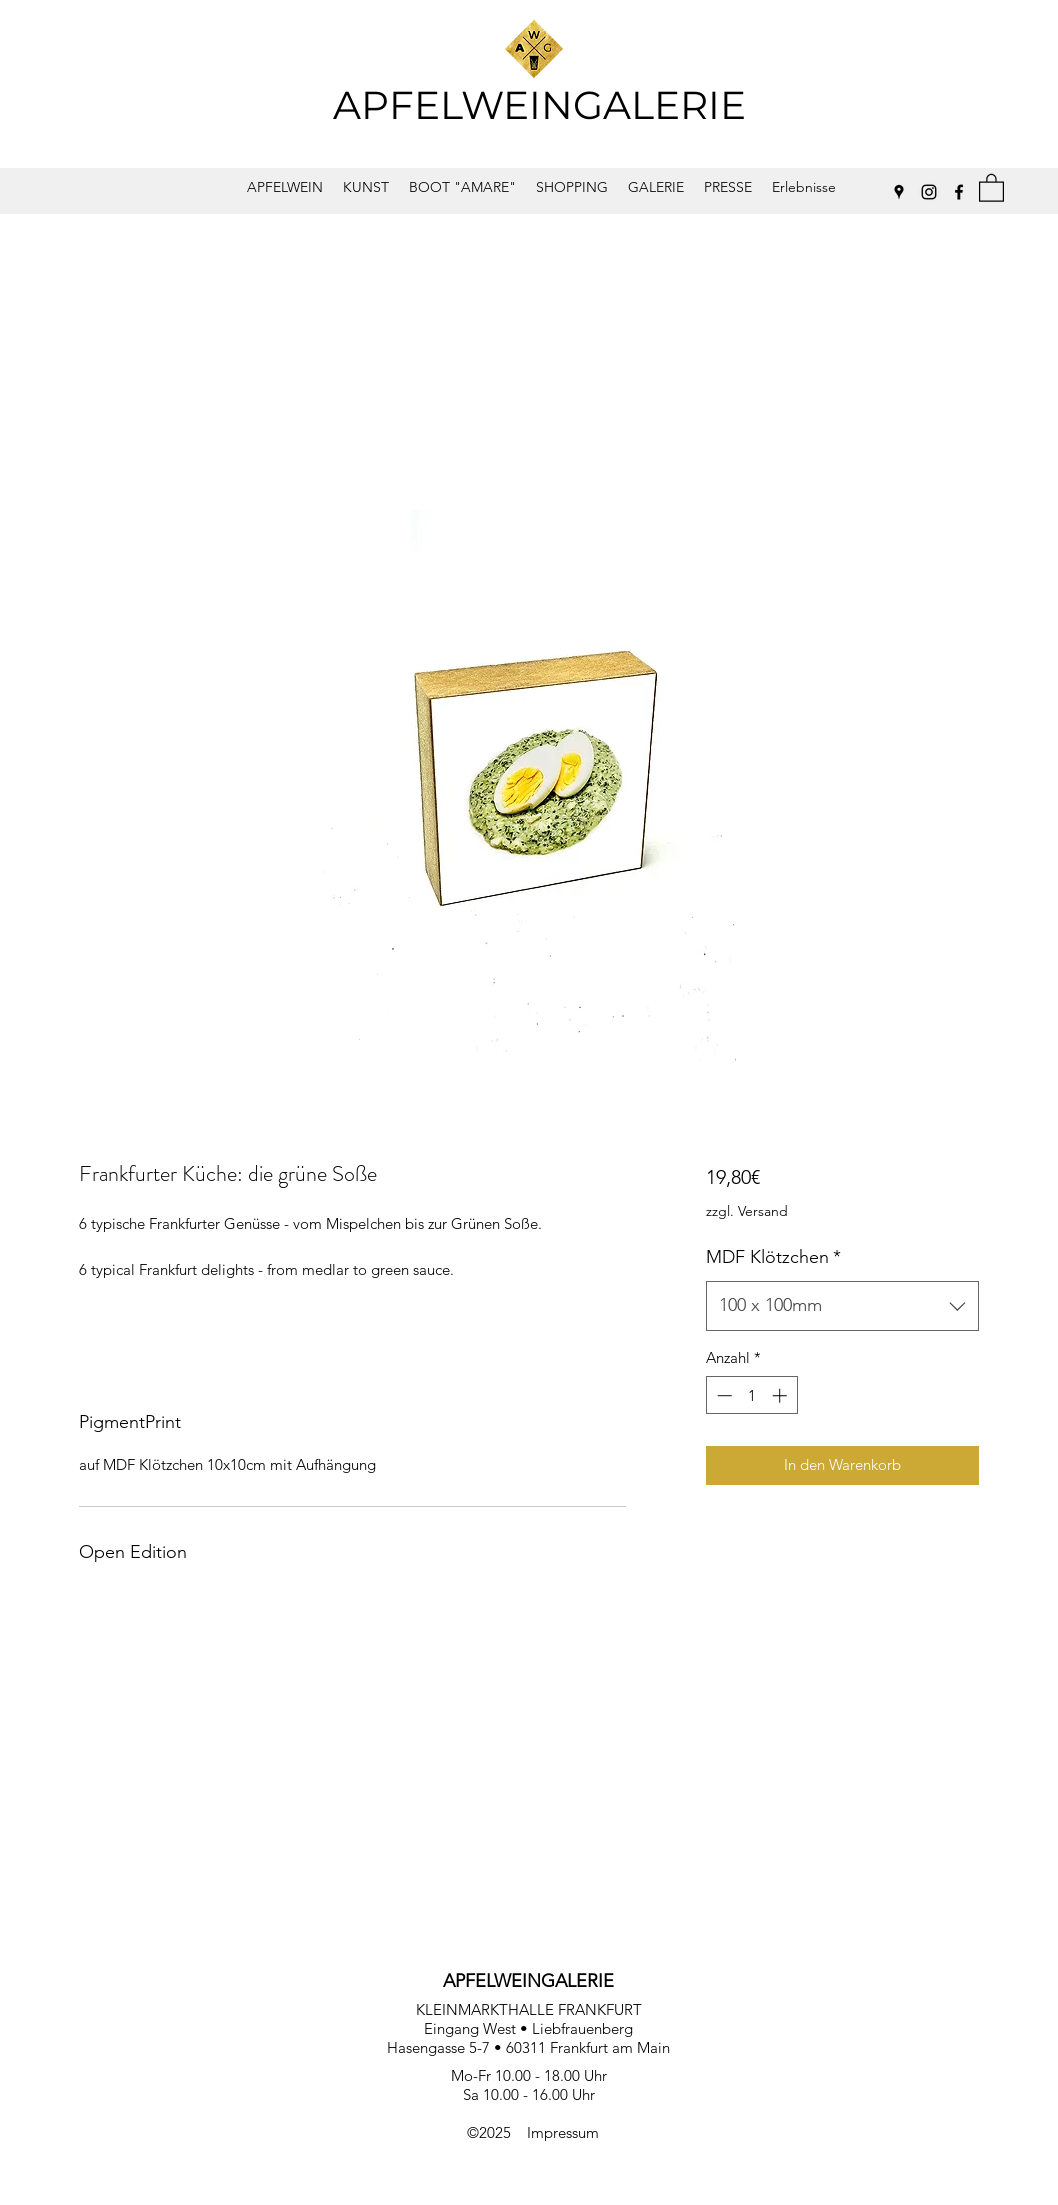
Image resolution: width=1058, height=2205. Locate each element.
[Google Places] (899, 192)
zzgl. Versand (747, 1211)
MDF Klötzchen (773, 1257)
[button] (991, 187)
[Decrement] (722, 1395)
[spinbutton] (751, 1395)
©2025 (497, 2132)
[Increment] (781, 1395)
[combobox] (842, 1306)
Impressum (563, 2132)
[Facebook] (959, 192)
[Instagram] (929, 192)
